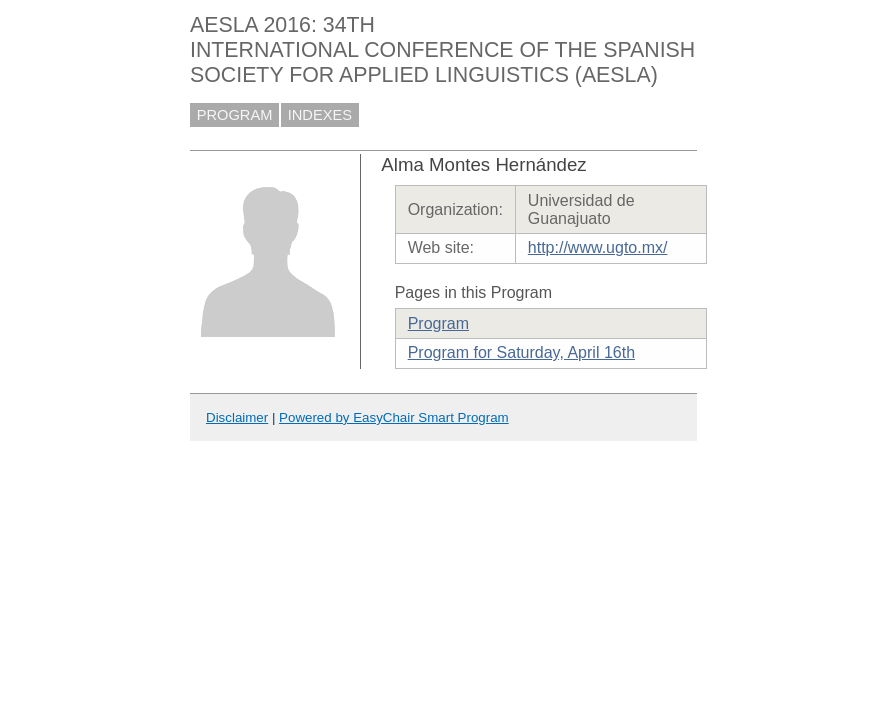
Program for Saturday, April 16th (521, 352)
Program (438, 323)
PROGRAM (235, 115)
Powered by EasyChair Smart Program (394, 417)
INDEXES (320, 115)
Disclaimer (237, 417)
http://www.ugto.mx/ (598, 247)
